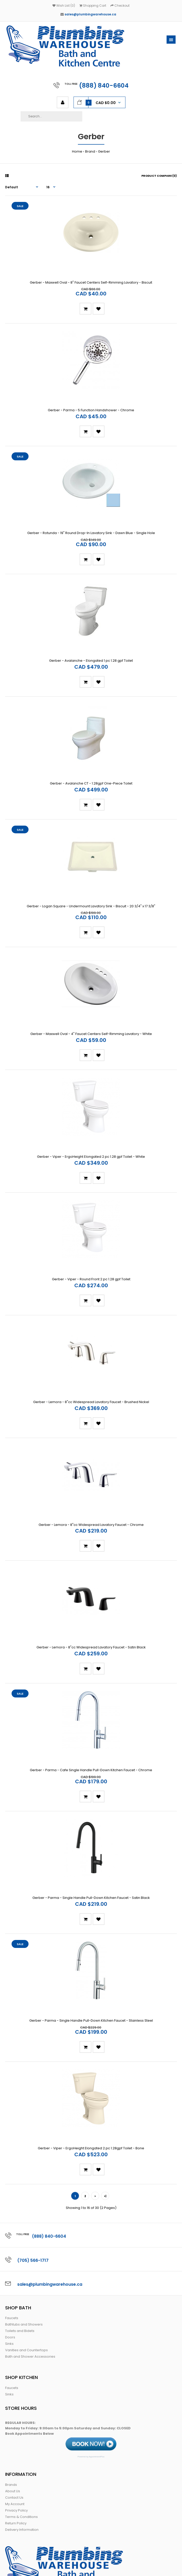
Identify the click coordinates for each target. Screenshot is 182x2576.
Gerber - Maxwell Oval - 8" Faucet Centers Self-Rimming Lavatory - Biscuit (91, 282)
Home (77, 151)
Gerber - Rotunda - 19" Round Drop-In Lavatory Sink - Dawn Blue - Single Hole (91, 532)
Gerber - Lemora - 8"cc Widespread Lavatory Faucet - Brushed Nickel (91, 1401)
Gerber (104, 151)
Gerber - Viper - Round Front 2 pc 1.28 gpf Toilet (91, 1279)
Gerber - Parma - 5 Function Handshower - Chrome (91, 410)
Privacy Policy (16, 2510)
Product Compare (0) (159, 176)
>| (105, 2196)
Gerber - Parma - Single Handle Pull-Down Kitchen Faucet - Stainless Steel (91, 2020)
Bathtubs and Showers (24, 2324)
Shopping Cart (92, 5)
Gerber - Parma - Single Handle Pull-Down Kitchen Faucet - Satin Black (91, 1897)
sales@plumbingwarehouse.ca (90, 14)
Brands (11, 2484)
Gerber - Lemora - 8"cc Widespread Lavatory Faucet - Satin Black (91, 1647)
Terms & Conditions (21, 2516)
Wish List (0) (63, 5)
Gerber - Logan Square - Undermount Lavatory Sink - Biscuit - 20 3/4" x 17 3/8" (91, 906)
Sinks (9, 2343)
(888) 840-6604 (104, 85)
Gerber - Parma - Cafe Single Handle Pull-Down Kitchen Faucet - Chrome (91, 1770)
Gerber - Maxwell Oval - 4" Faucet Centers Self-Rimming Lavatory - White (91, 1033)
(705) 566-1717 (33, 2260)
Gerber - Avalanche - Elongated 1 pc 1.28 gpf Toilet (91, 660)
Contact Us (14, 2497)
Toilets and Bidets (19, 2330)
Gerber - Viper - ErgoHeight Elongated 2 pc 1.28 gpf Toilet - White (91, 1156)
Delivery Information (22, 2529)
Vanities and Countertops (26, 2350)
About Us (12, 2491)
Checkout (120, 5)
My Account (14, 2504)
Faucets (11, 2318)
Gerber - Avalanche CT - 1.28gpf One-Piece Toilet (91, 783)
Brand (90, 151)
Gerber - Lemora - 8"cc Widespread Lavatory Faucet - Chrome (91, 1524)
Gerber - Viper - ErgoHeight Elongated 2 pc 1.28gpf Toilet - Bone (91, 2148)
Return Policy (15, 2523)
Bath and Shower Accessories (30, 2356)
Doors (10, 2337)
